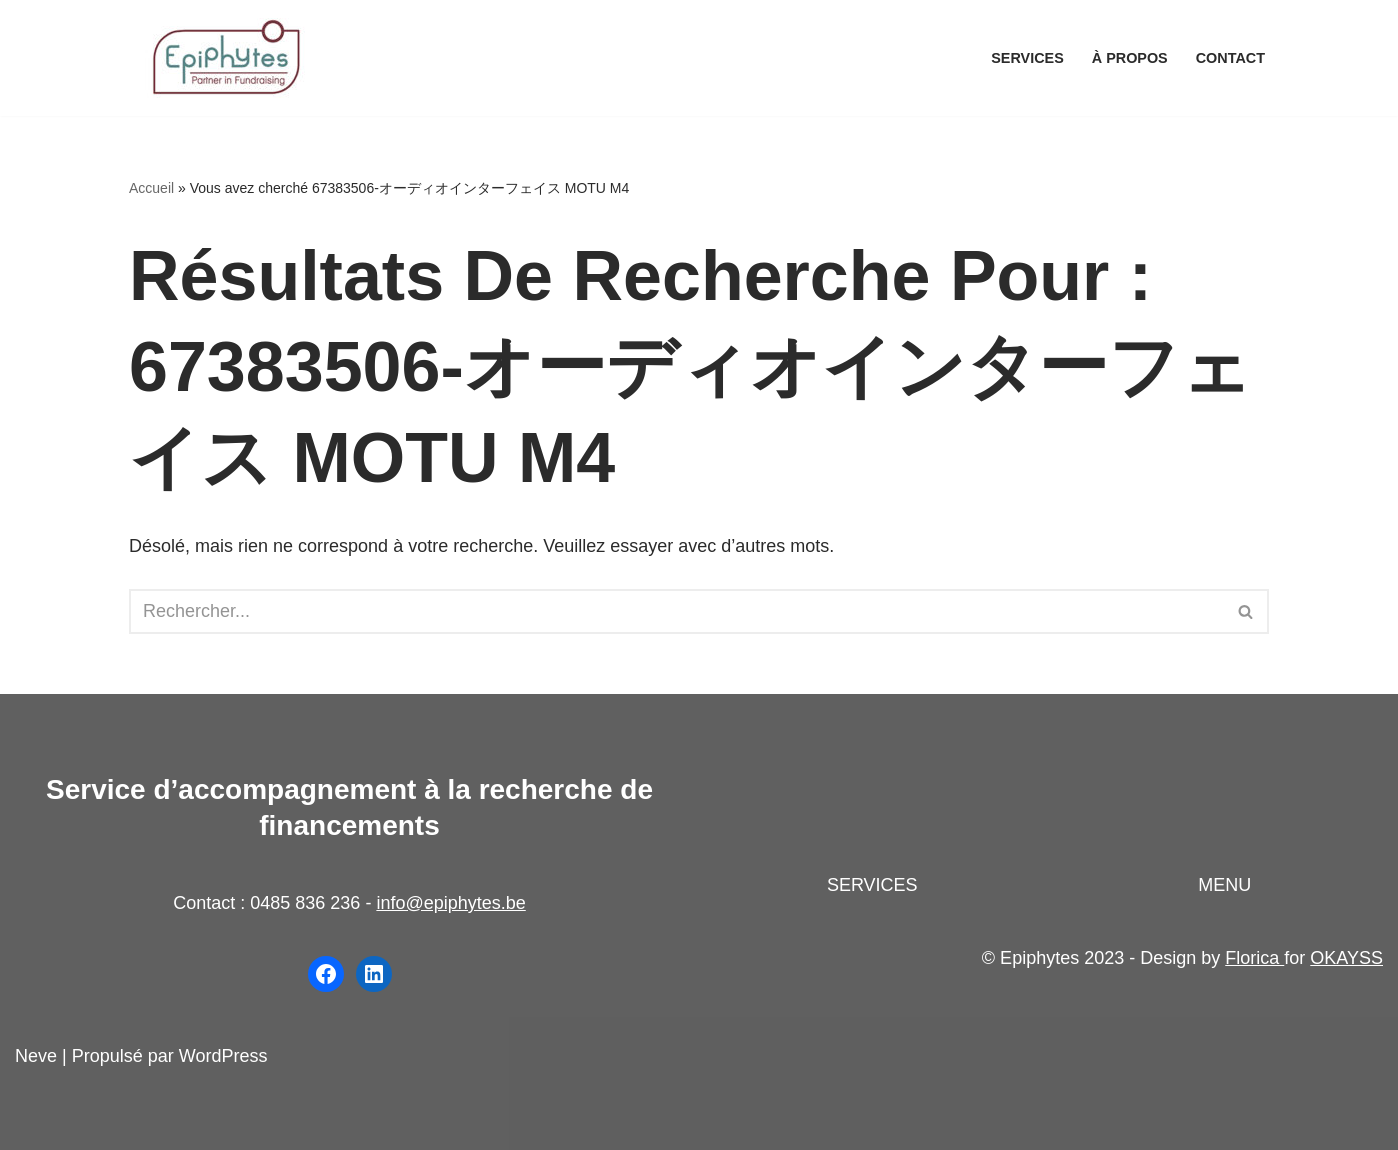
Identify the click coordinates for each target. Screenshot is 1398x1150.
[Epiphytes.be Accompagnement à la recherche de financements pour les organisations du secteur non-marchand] (229, 58)
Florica (1254, 958)
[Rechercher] (676, 611)
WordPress (223, 1056)
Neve (36, 1056)
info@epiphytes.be (450, 903)
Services (1027, 58)
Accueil (151, 188)
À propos (1130, 58)
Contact (1230, 58)
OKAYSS (1346, 958)
